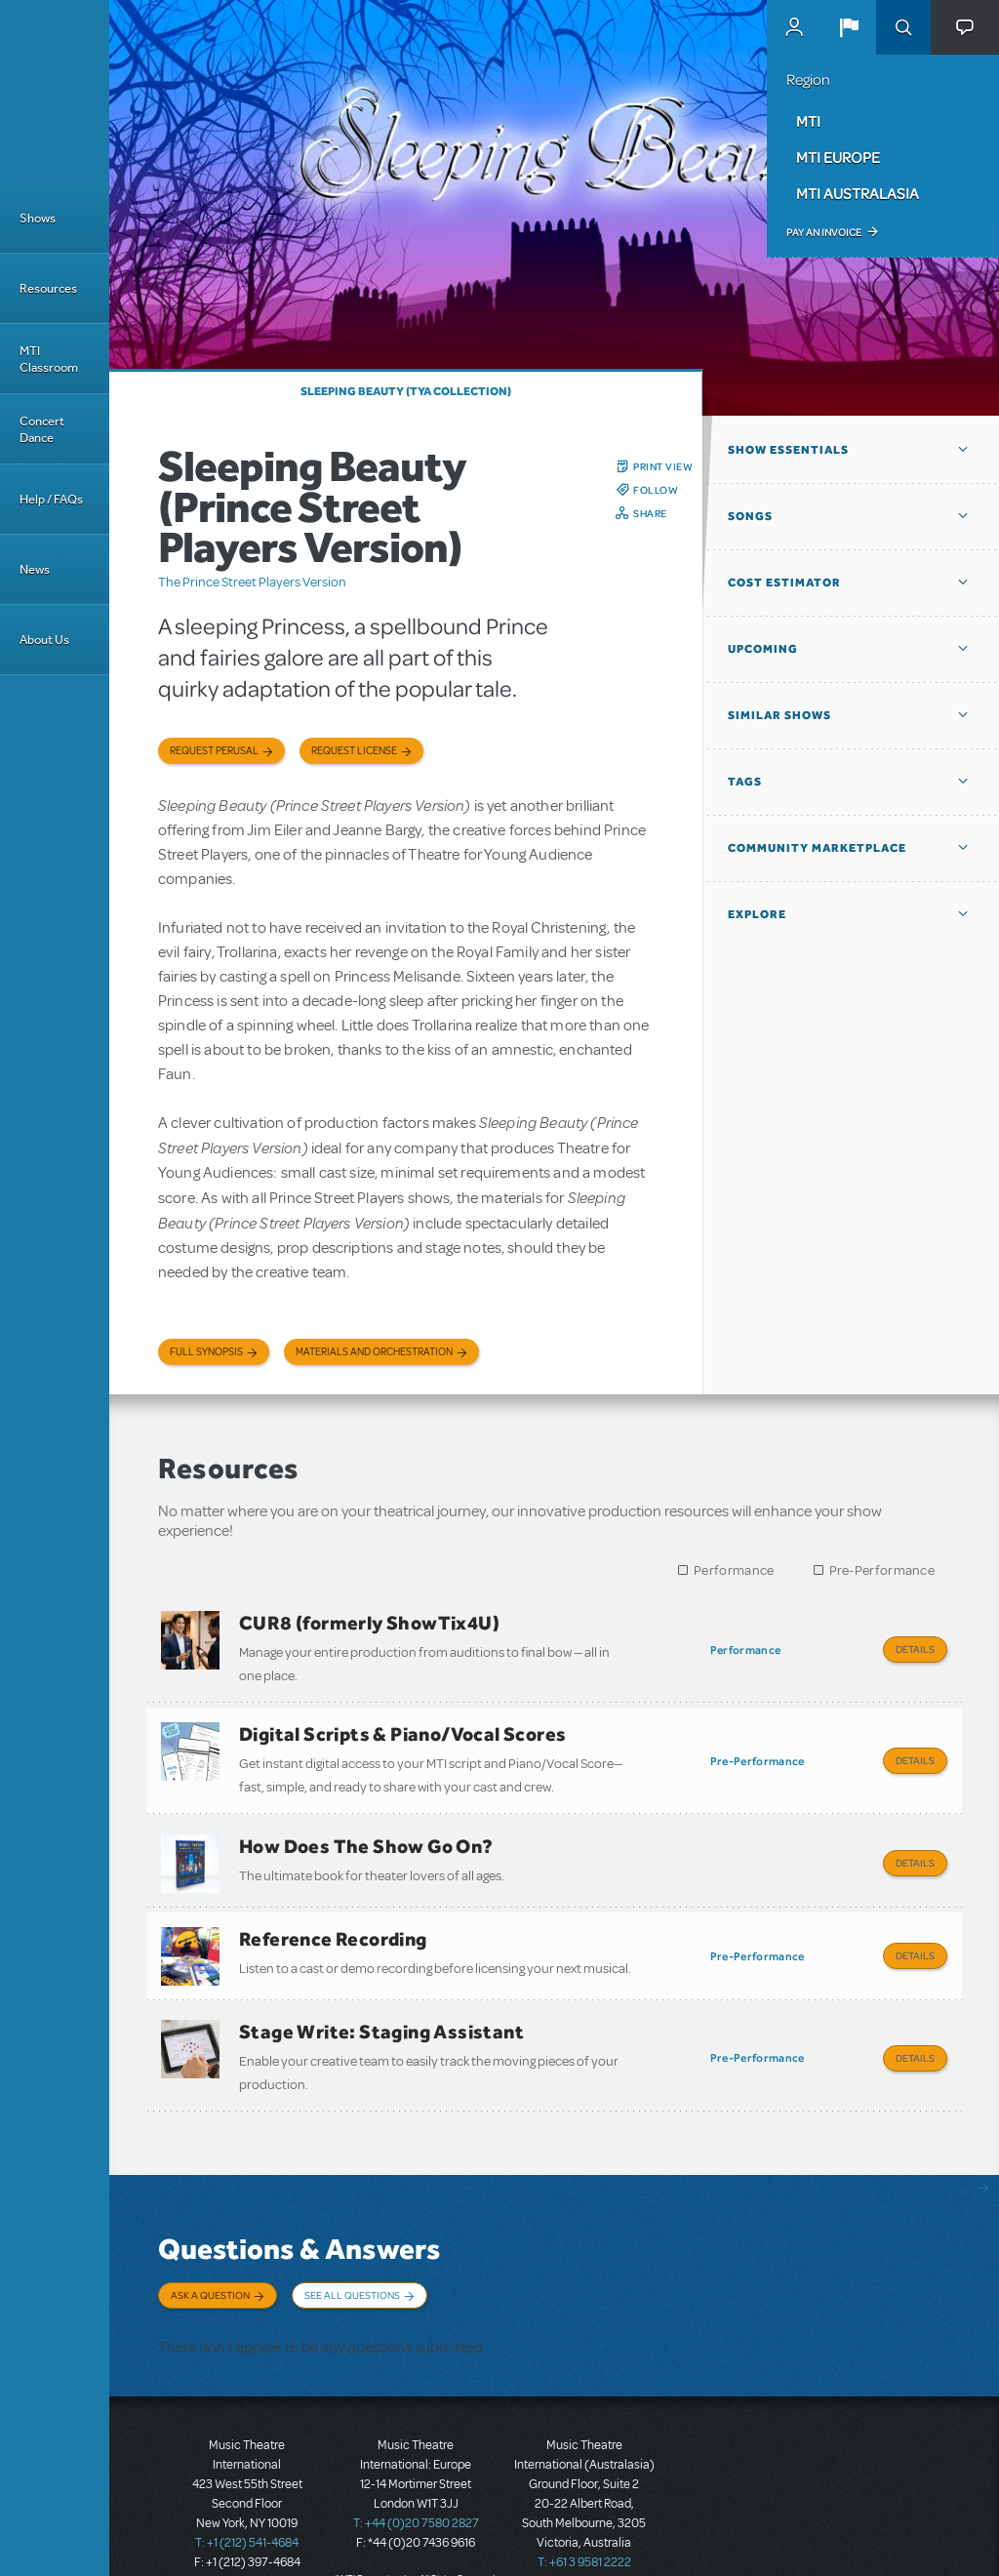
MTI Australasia (857, 193)
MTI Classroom (49, 359)
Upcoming (763, 649)
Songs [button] (750, 516)
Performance (734, 1570)
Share (650, 513)
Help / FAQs (51, 499)
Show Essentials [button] (788, 450)
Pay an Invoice (823, 232)
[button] (848, 27)
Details (915, 1649)
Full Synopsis (206, 1352)
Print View (663, 466)
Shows (38, 218)
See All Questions (352, 2269)
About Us (44, 639)
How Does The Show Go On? (366, 1835)
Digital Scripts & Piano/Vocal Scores (402, 1729)
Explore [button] (757, 914)
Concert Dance (42, 429)
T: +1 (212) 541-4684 (247, 2508)
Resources (48, 288)
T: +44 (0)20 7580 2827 (416, 2488)
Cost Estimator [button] (784, 582)
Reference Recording (333, 1923)
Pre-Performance (882, 1570)
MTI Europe (838, 157)
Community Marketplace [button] (817, 848)
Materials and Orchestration (374, 1352)
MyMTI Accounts (794, 27)
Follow (655, 490)
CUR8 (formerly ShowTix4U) (369, 1622)
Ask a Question (210, 2269)
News (35, 569)
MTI (808, 121)
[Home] (54, 91)
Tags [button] (745, 781)
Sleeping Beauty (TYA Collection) (405, 391)
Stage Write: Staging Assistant (381, 2011)
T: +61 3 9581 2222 (584, 2527)
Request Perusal (214, 751)
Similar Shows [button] (779, 715)
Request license (354, 751)
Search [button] (903, 27)
